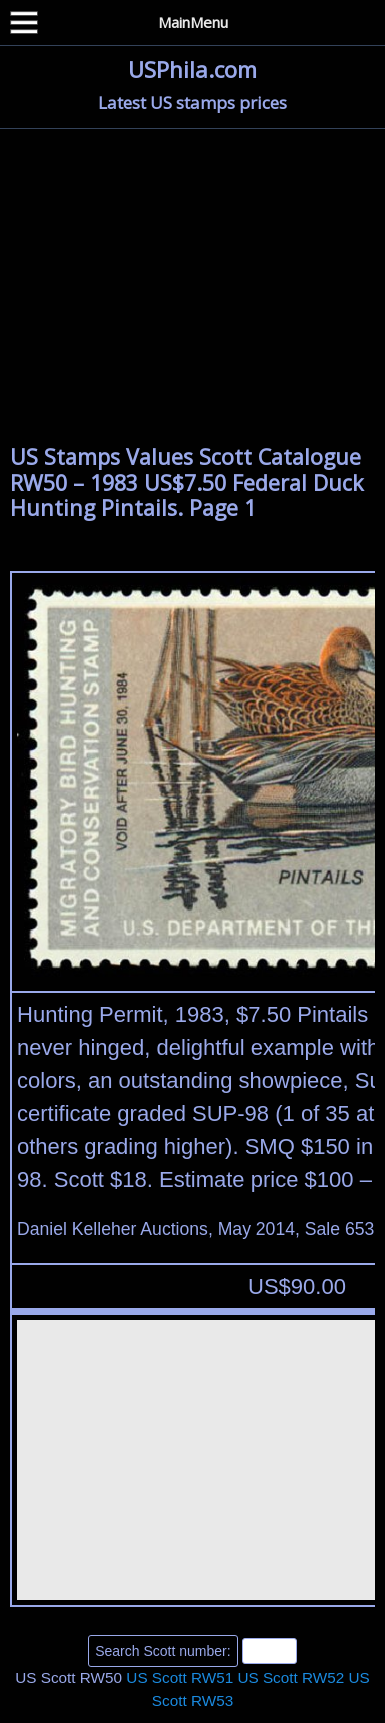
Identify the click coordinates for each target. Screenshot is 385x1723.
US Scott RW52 (290, 1677)
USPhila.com (192, 69)
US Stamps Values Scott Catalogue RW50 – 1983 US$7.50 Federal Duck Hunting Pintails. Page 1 (187, 482)
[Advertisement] (192, 294)
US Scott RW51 (179, 1677)
